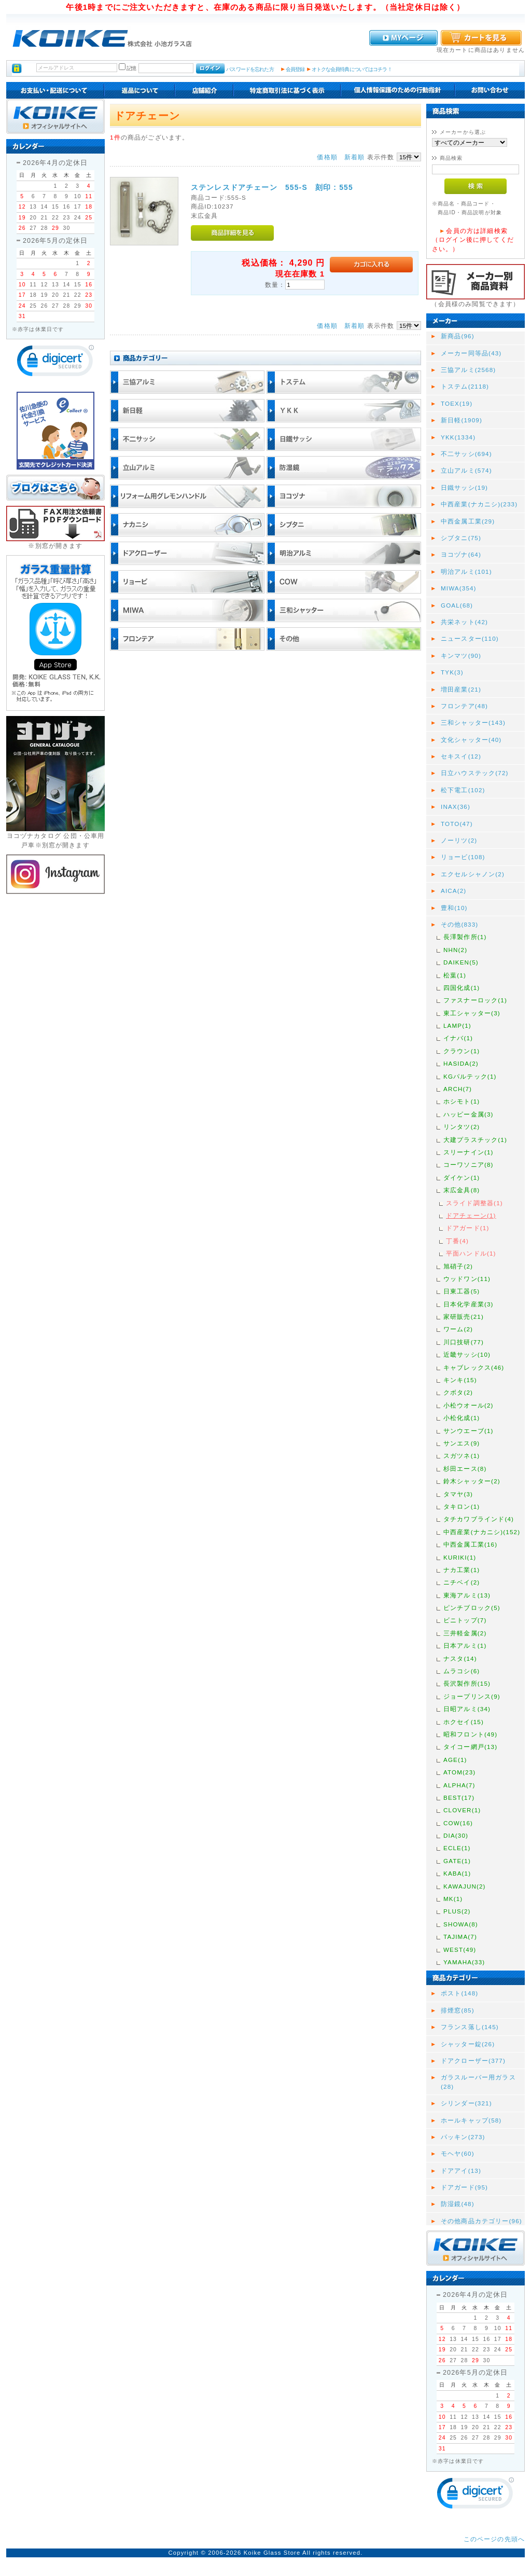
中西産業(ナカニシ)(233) (479, 504)
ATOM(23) (459, 1772)
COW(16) (458, 1823)
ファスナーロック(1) (475, 1000)
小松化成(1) (461, 1417)
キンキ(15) (460, 1379)
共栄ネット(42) (464, 621)
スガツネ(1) (461, 1455)
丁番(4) (457, 1240)
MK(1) (453, 1898)
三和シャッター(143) (473, 722)
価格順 (327, 157)
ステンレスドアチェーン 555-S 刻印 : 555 (272, 187)
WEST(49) (459, 1949)
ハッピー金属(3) (468, 1114)
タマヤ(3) (458, 1494)
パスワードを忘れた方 (249, 69)
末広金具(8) (461, 1190)
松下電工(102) (463, 790)
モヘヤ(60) (457, 2153)
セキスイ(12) (461, 756)
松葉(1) (454, 975)
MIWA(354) (459, 588)
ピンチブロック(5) (471, 1607)
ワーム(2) (458, 1329)
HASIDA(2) (461, 1063)
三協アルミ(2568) (468, 369)
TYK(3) (452, 672)
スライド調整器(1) (474, 1203)
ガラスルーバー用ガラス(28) (478, 2081)
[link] (55, 363)
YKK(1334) (458, 437)
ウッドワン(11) (467, 1278)
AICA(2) (453, 890)
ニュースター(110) (470, 638)
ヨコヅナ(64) (461, 554)
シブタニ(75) (461, 537)
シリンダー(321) (466, 2103)
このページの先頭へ (494, 2539)
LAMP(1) (457, 1025)
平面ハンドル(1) (471, 1253)
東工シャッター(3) (471, 1013)
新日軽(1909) (461, 420)
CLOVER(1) (462, 1810)
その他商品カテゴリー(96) (481, 2220)
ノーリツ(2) (459, 840)
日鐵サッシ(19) (464, 487)
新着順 (354, 157)
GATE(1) (457, 1860)
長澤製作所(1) (464, 936)
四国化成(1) (461, 987)
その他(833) (459, 924)
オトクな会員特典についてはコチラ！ (352, 69)
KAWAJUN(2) (464, 1886)
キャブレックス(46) (473, 1367)
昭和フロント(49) (470, 1734)
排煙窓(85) (457, 2010)
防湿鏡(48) (457, 2203)
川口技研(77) (463, 1342)
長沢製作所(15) (467, 1683)
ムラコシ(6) (461, 1671)
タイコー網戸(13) (470, 1746)
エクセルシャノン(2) (473, 874)
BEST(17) (458, 1797)
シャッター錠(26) (468, 2044)
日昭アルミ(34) (467, 1708)
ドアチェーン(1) (471, 1215)
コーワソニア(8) (468, 1164)
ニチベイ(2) (461, 1582)
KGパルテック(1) (470, 1076)
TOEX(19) (456, 403)
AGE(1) (455, 1759)
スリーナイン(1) (468, 1152)
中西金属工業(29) (468, 521)
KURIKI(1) (459, 1557)
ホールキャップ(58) (471, 2120)
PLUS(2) (457, 1911)
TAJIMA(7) (460, 1936)
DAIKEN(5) (461, 962)
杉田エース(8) (464, 1468)
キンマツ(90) (461, 655)
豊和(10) (454, 907)
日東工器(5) (461, 1291)
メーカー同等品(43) (471, 353)
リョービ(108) (463, 856)
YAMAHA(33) (464, 1962)
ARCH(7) (457, 1088)
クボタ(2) (458, 1392)
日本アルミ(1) (464, 1645)
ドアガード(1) (467, 1227)
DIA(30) (455, 1835)
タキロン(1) (461, 1506)
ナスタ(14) (460, 1658)
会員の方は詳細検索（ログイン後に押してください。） (473, 239)
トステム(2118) (465, 386)
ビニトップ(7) (464, 1620)
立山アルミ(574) (466, 470)
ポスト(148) (459, 1993)
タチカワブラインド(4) (478, 1519)
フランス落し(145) (470, 2026)
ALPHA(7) (459, 1785)
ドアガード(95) (464, 2187)
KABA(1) (457, 1873)
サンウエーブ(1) (468, 1430)
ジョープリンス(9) (471, 1696)
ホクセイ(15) (463, 1721)
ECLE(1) (457, 1847)
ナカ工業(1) (461, 1569)
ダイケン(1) (461, 1177)
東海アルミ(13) (467, 1595)
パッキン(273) (463, 2136)
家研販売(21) (463, 1316)
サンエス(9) (461, 1443)
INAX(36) (455, 806)
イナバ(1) (458, 1038)
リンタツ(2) (461, 1126)
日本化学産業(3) (468, 1304)
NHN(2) (455, 949)
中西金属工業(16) (470, 1544)
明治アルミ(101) (466, 571)
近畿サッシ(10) (467, 1354)
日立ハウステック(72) (475, 772)
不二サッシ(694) (466, 453)
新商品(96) (457, 336)
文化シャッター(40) (471, 739)
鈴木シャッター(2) (471, 1481)
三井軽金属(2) (464, 1633)
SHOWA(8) (460, 1924)
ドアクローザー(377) (473, 2060)
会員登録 (295, 69)
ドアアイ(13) (461, 2170)
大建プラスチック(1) (475, 1139)
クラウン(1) (461, 1051)
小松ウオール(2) (468, 1405)
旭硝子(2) (458, 1266)
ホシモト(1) (461, 1101)
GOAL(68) (457, 605)
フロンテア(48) (464, 705)
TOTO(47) (457, 823)
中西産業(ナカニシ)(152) (481, 1531)
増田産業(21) (461, 689)
